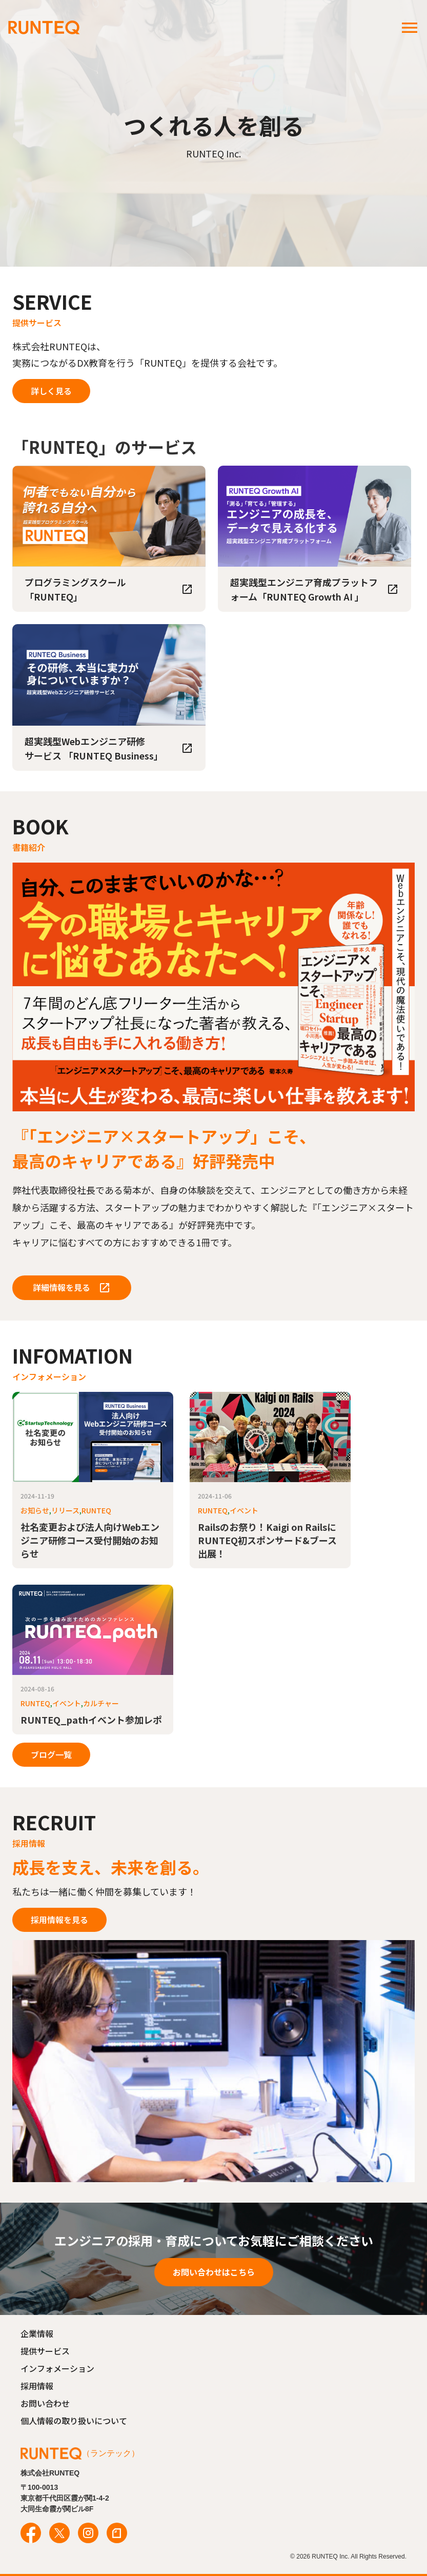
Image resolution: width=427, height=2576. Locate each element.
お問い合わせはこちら (214, 2272)
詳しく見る (51, 391)
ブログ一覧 (51, 1754)
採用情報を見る (59, 1919)
